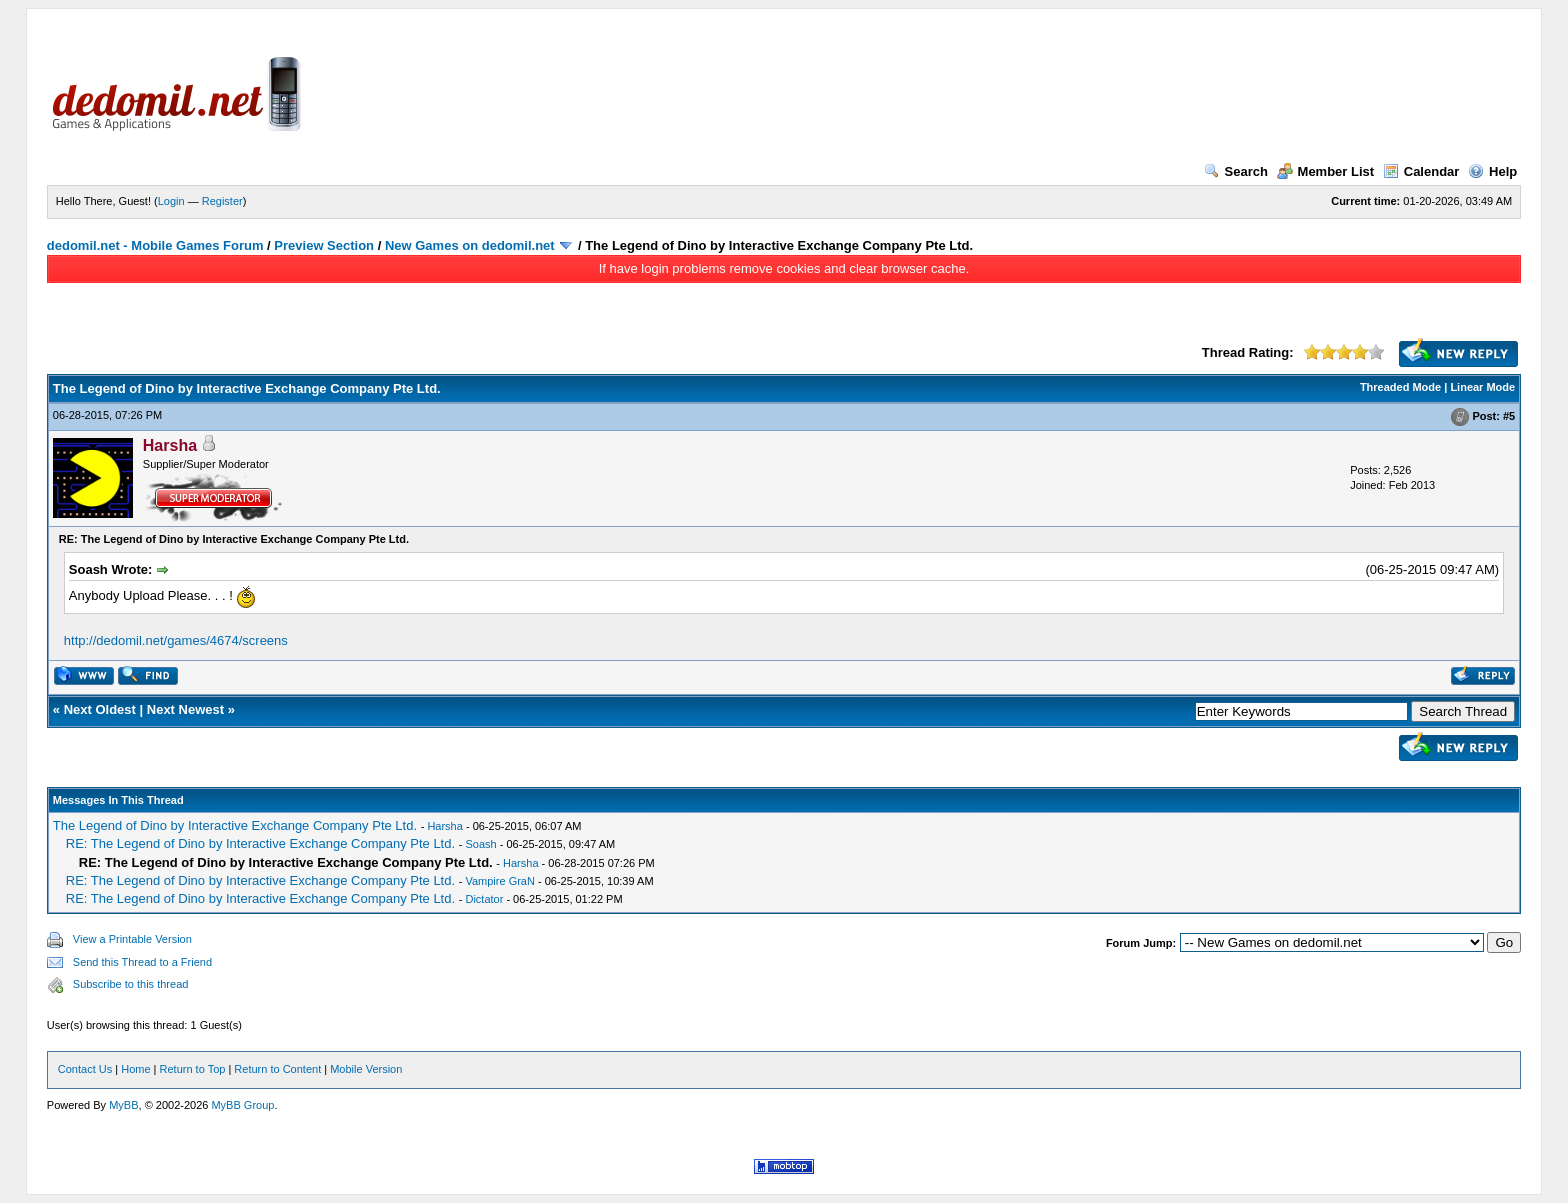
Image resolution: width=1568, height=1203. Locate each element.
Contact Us (85, 1069)
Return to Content (277, 1069)
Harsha (444, 826)
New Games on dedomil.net (470, 245)
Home (135, 1069)
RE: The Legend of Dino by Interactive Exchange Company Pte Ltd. (260, 843)
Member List (1326, 171)
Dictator (484, 899)
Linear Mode (1482, 387)
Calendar (1421, 171)
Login (171, 201)
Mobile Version (366, 1069)
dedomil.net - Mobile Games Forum (155, 245)
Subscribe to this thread (131, 984)
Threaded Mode (1400, 387)
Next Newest (185, 709)
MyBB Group (242, 1105)
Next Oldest (100, 709)
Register (222, 201)
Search (1236, 171)
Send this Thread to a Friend (142, 962)
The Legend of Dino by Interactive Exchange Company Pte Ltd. (235, 825)
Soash (480, 844)
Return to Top (193, 1069)
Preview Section (324, 245)
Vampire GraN (499, 881)
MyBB (123, 1105)
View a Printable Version (132, 939)
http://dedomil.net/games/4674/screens (176, 640)
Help (1492, 171)
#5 (1509, 416)
